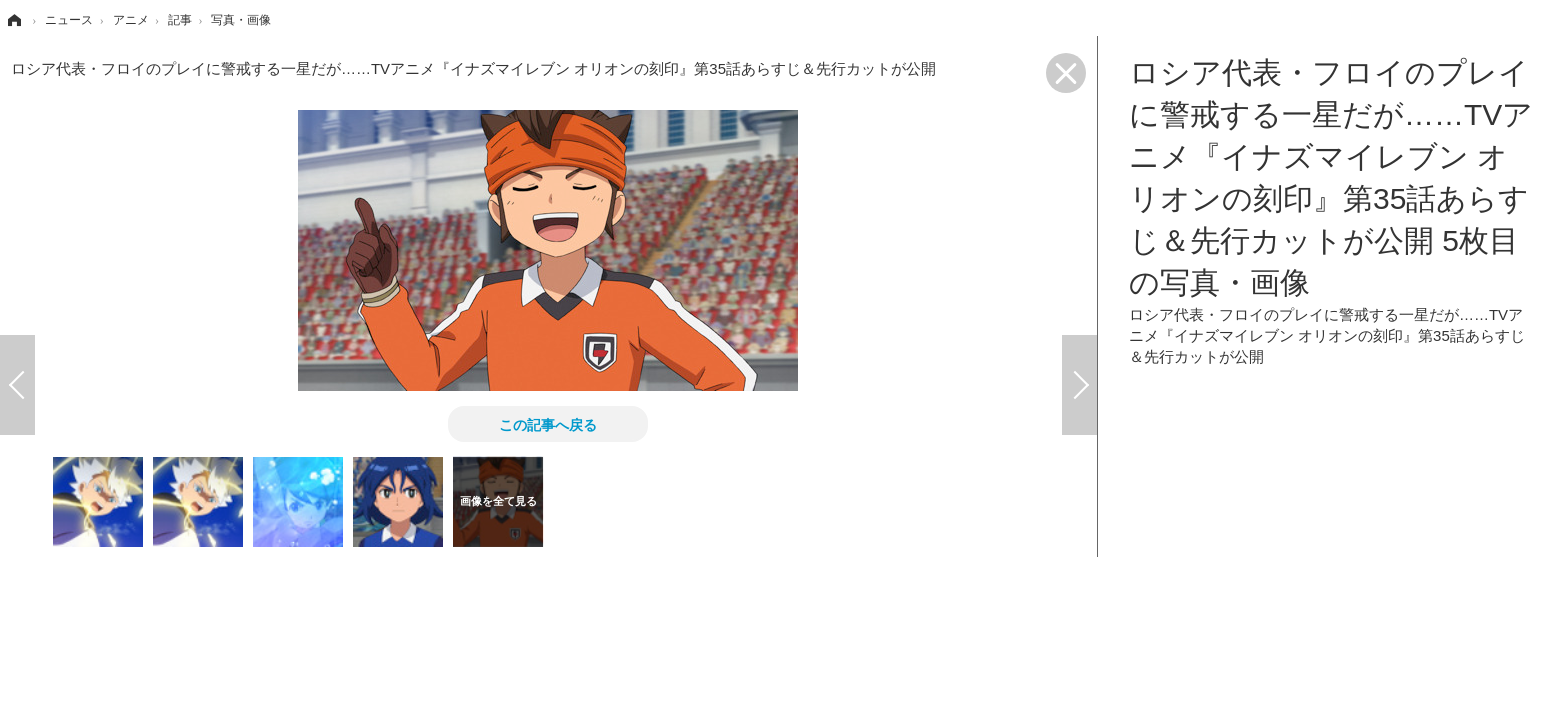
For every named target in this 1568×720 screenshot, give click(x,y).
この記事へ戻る (548, 424)
